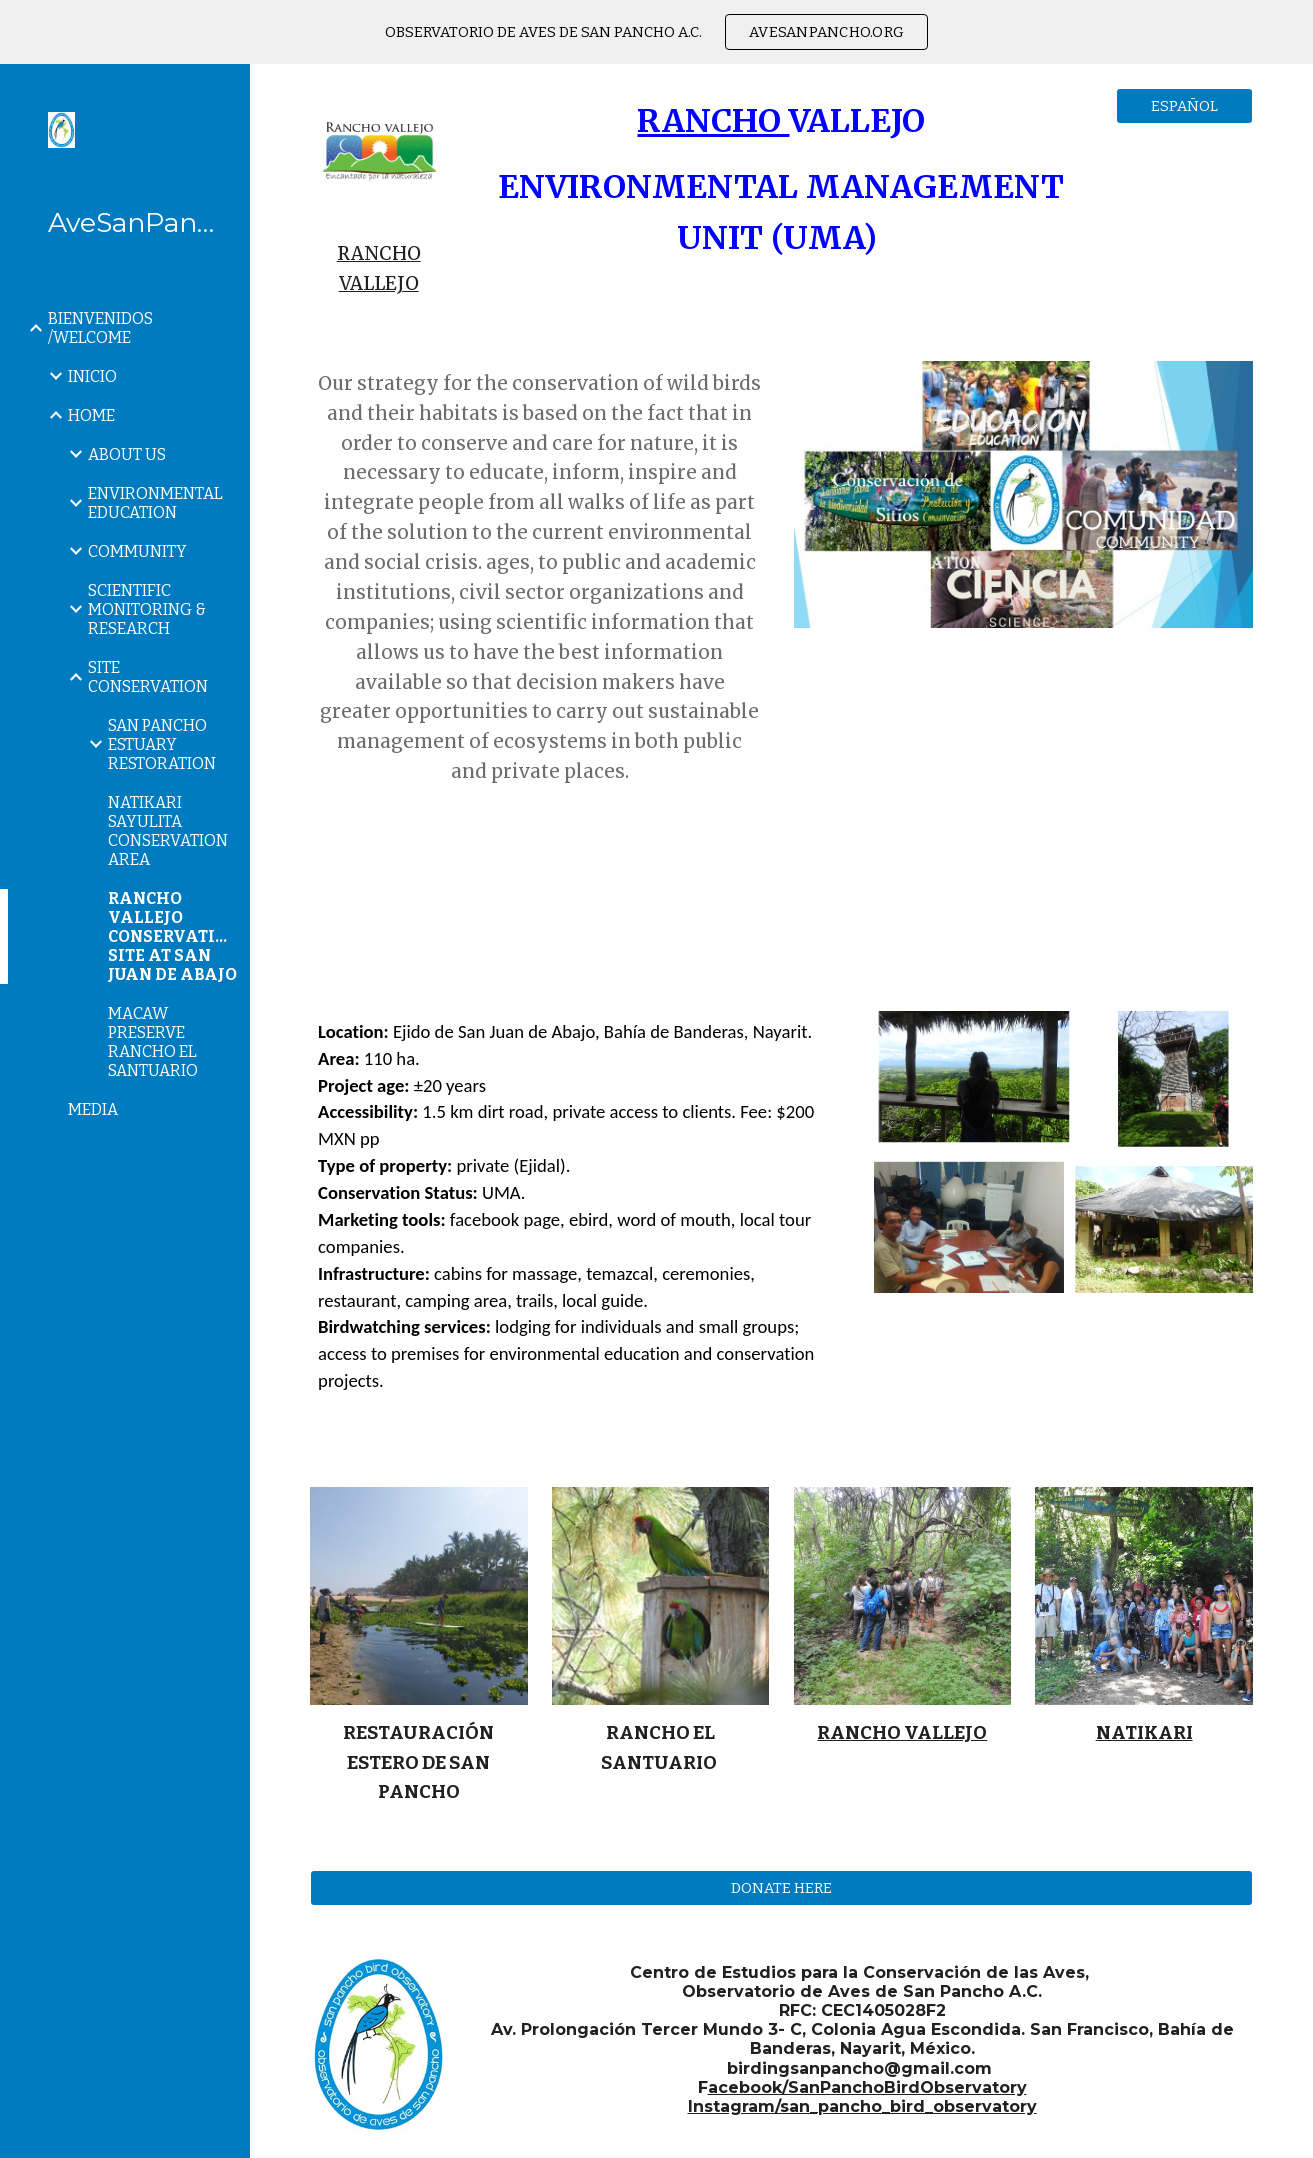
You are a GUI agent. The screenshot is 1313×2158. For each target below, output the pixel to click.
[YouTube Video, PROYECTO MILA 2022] (1023, 807)
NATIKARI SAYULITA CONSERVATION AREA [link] (168, 831)
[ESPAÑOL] (1184, 105)
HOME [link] (91, 415)
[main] (378, 269)
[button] (1289, 92)
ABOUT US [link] (127, 454)
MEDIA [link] (93, 1109)
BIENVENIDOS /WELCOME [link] (100, 328)
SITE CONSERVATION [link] (148, 677)
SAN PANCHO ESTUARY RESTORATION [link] (162, 744)
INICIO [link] (92, 376)
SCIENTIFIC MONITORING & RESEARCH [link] (147, 609)
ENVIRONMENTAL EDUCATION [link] (155, 503)
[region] (656, 32)
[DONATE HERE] (781, 1888)
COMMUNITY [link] (137, 551)
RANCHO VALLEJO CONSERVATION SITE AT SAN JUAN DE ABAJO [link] (173, 936)
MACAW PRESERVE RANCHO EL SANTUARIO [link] (153, 1042)
